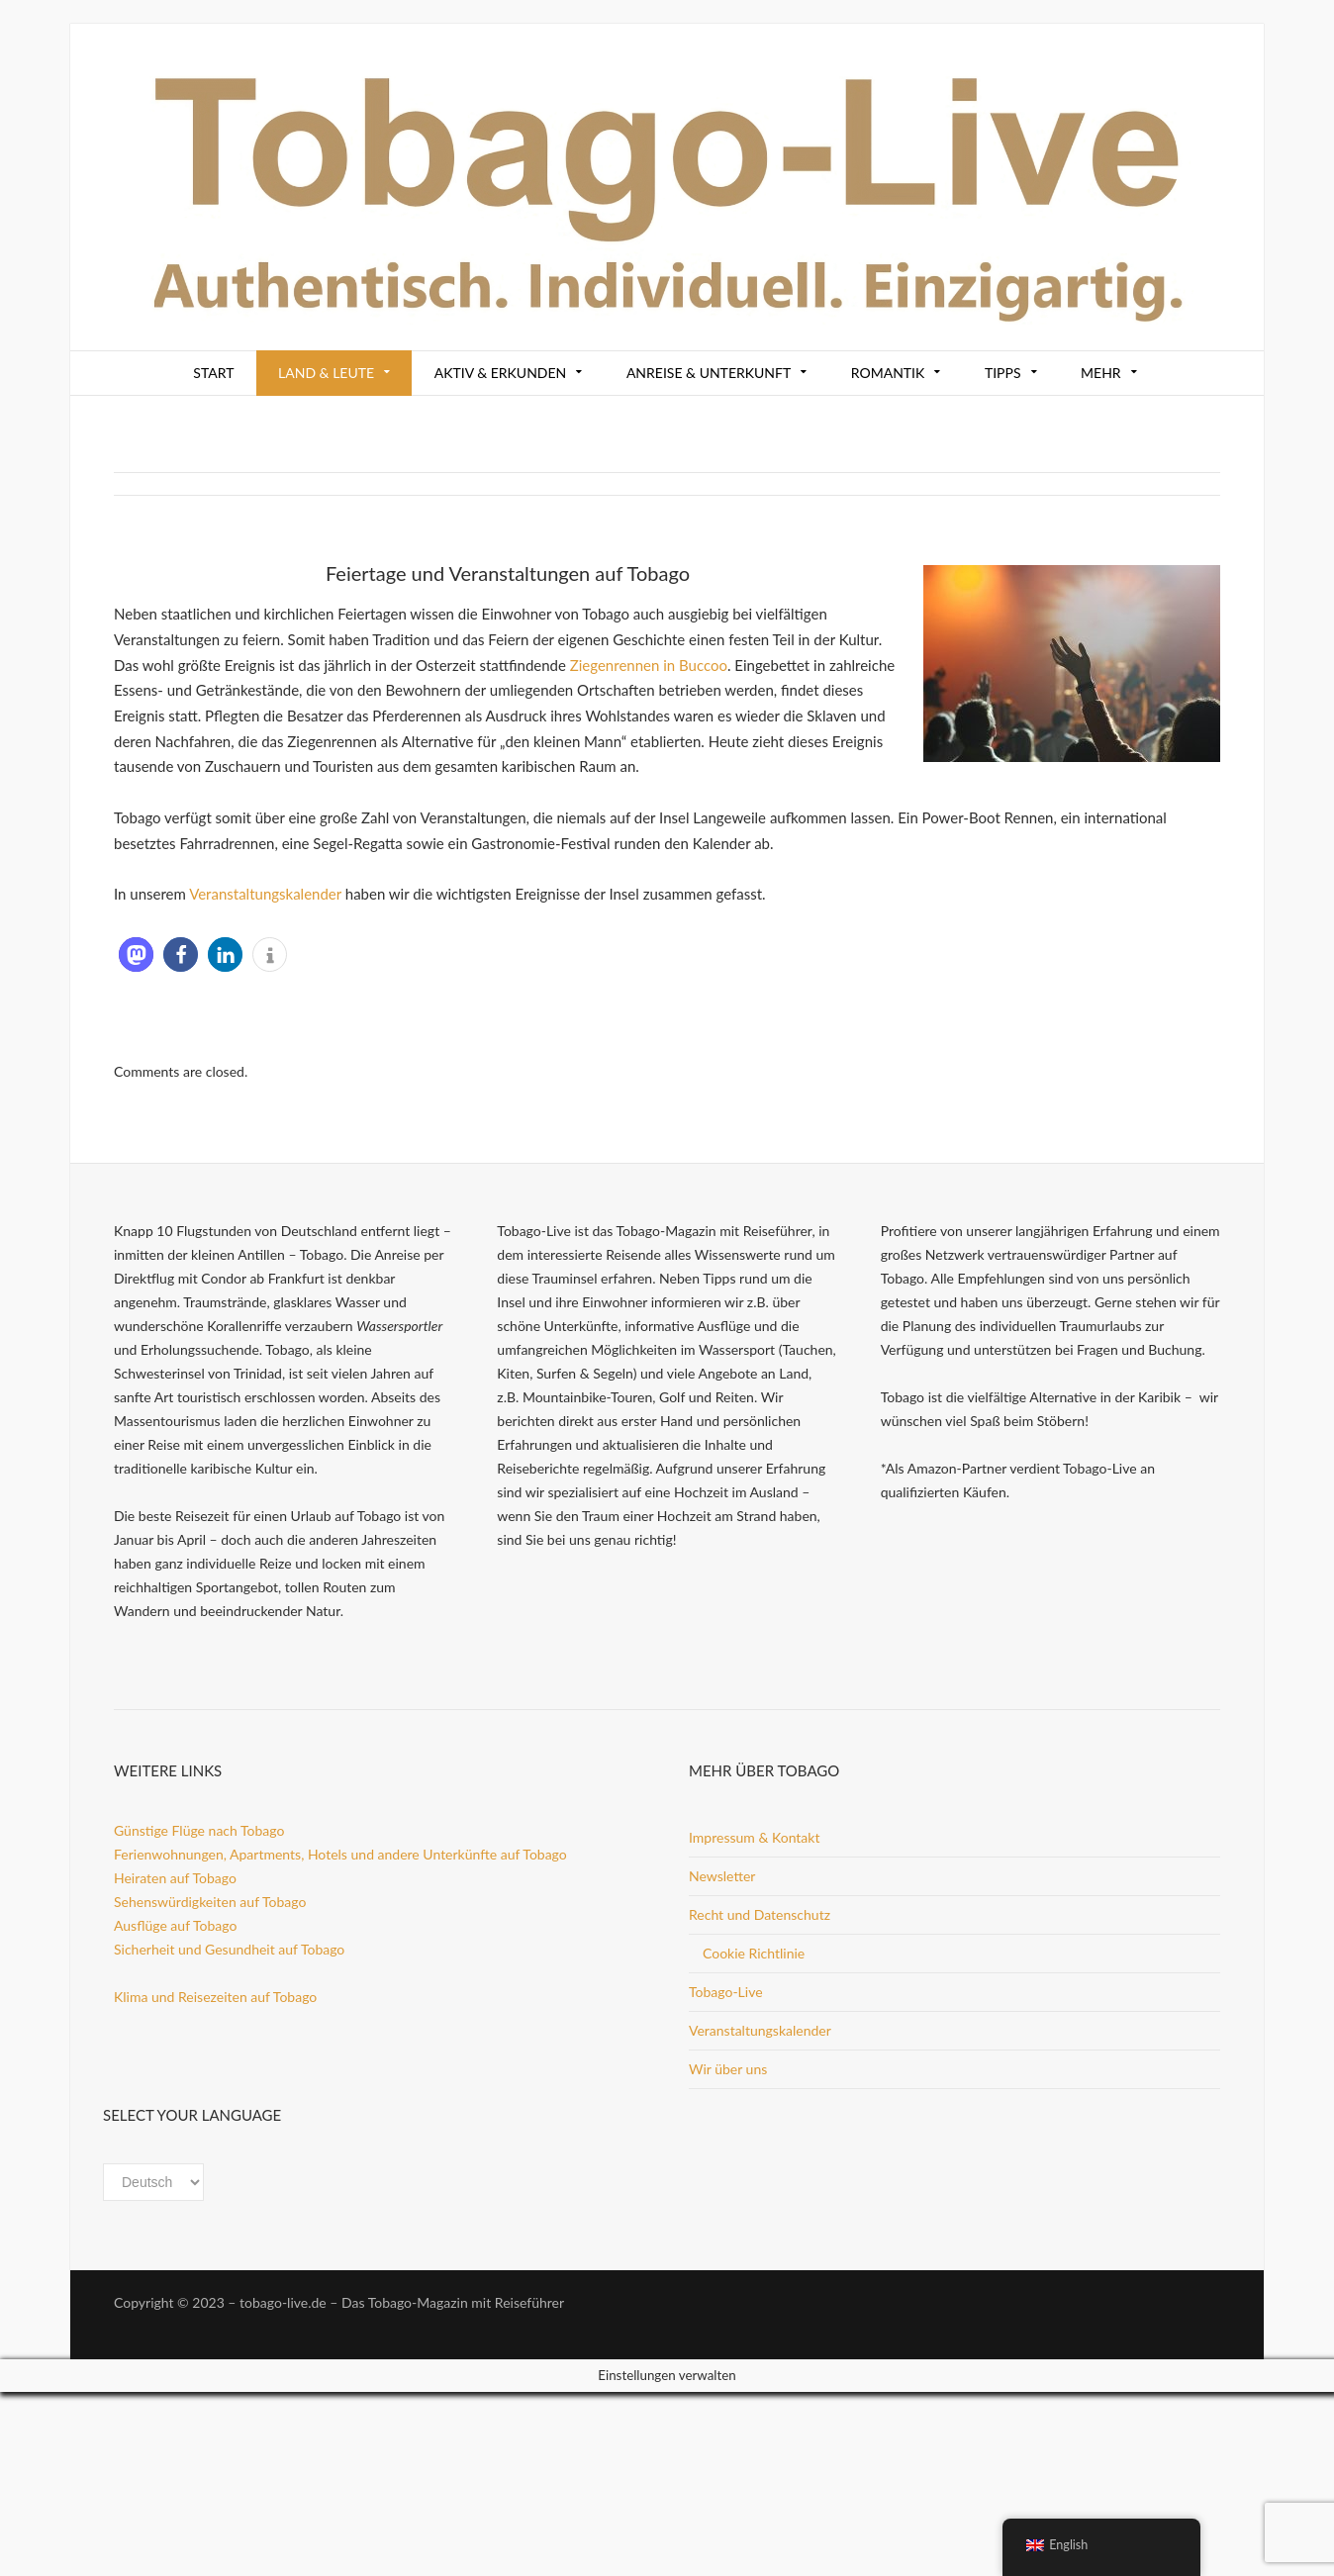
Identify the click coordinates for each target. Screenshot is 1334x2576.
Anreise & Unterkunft (708, 372)
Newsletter (722, 1875)
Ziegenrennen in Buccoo (648, 665)
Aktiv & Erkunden (500, 372)
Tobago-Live (726, 1991)
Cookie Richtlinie (754, 1953)
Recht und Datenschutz (759, 1914)
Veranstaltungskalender (265, 894)
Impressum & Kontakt (754, 1837)
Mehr (1101, 372)
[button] (136, 954)
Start (213, 372)
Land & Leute (326, 372)
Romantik (888, 372)
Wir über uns (728, 2068)
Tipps (1003, 372)
